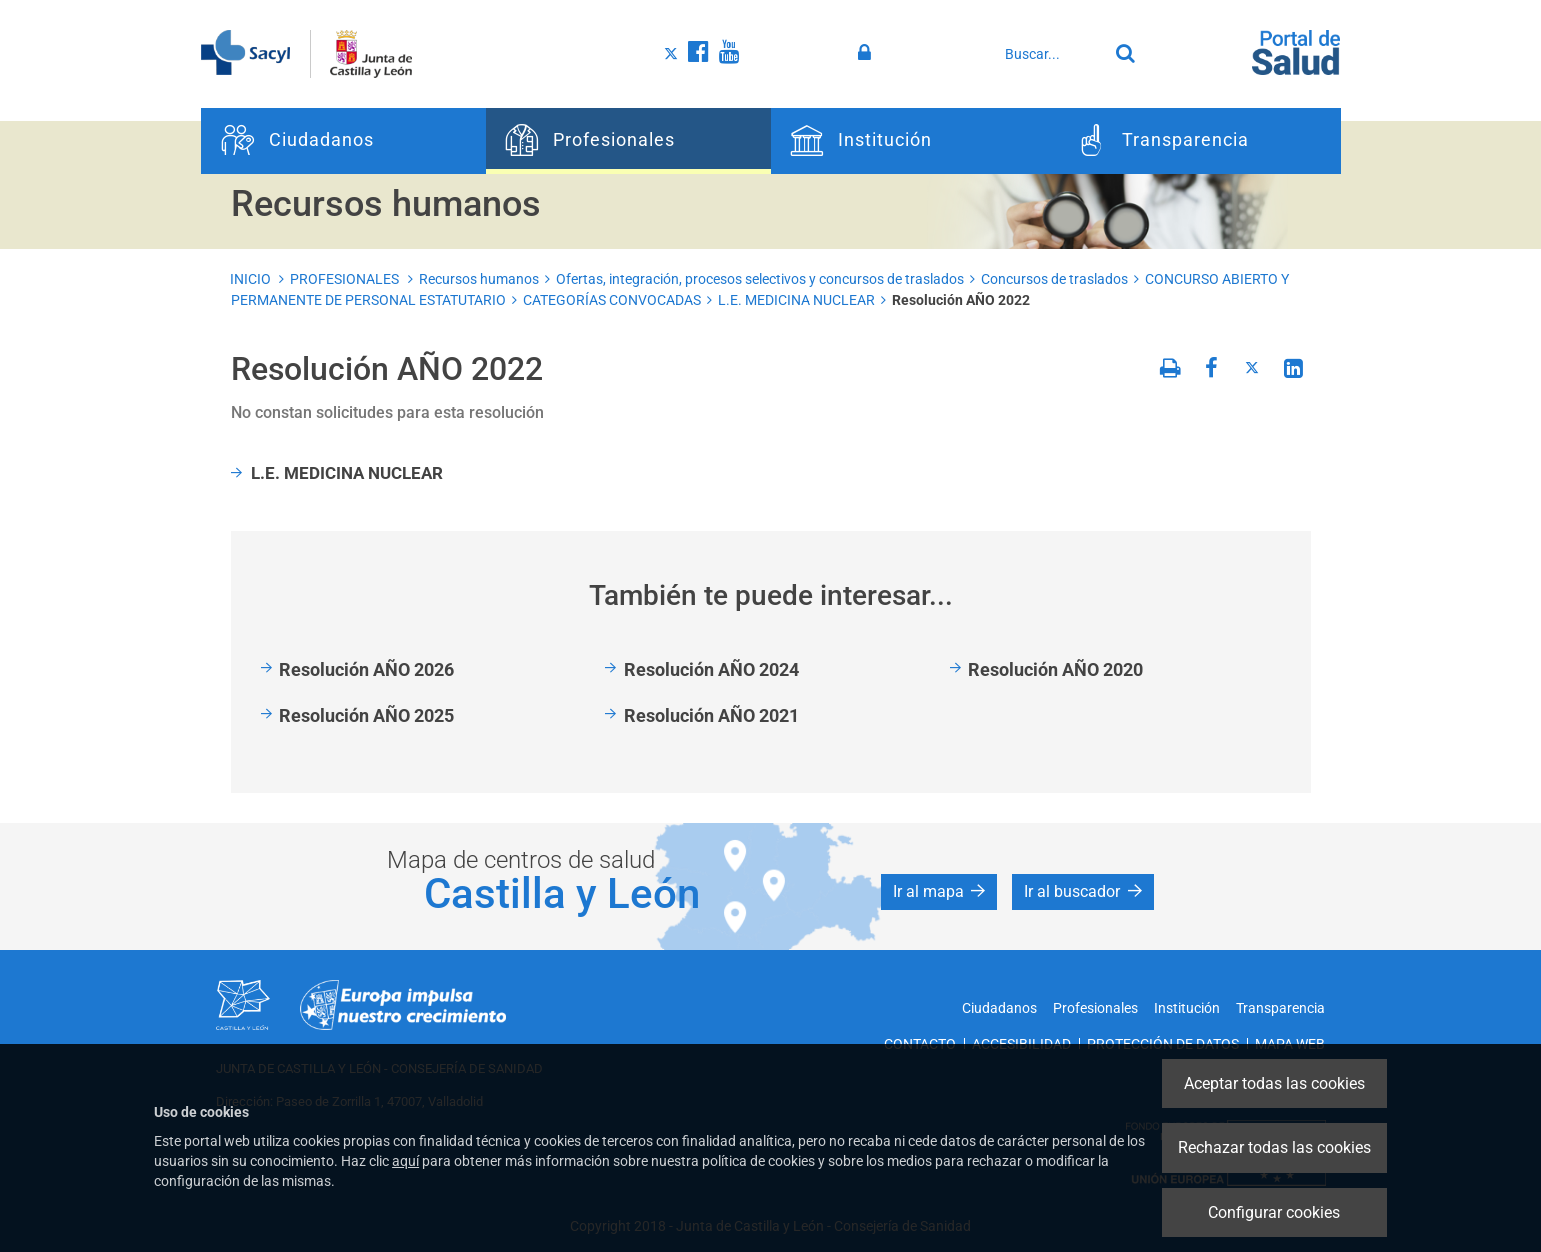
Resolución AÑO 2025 (366, 715)
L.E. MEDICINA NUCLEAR (796, 300)
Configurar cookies (1274, 1212)
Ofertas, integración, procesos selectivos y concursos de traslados (760, 279)
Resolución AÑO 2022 (961, 300)
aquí (405, 1161)
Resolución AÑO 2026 (366, 669)
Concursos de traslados (1054, 279)
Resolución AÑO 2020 (1055, 669)
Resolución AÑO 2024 (711, 669)
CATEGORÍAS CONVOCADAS (612, 300)
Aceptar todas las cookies (1274, 1083)
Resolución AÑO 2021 (711, 715)
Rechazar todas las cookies (1274, 1147)
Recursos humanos (479, 279)
